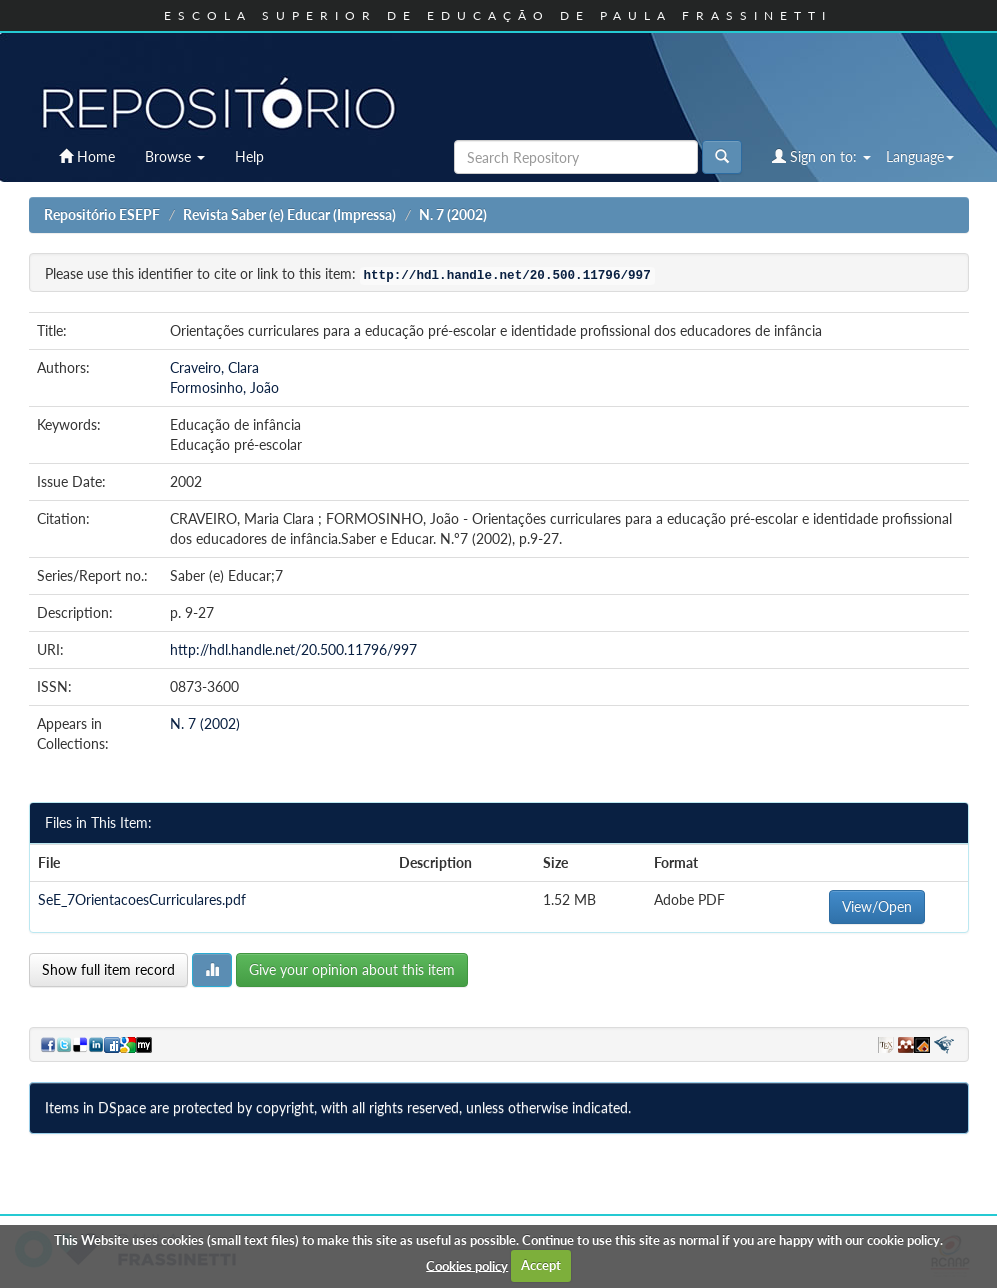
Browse (175, 156)
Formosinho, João (224, 387)
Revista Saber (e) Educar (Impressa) (289, 214)
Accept (541, 1265)
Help (249, 156)
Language (920, 156)
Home (87, 156)
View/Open (877, 906)
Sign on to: (821, 156)
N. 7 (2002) (453, 214)
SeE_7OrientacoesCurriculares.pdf (142, 899)
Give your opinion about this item (352, 969)
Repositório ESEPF (102, 214)
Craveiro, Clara (214, 367)
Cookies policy (467, 1265)
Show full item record (108, 969)
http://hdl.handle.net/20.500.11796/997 (293, 649)
